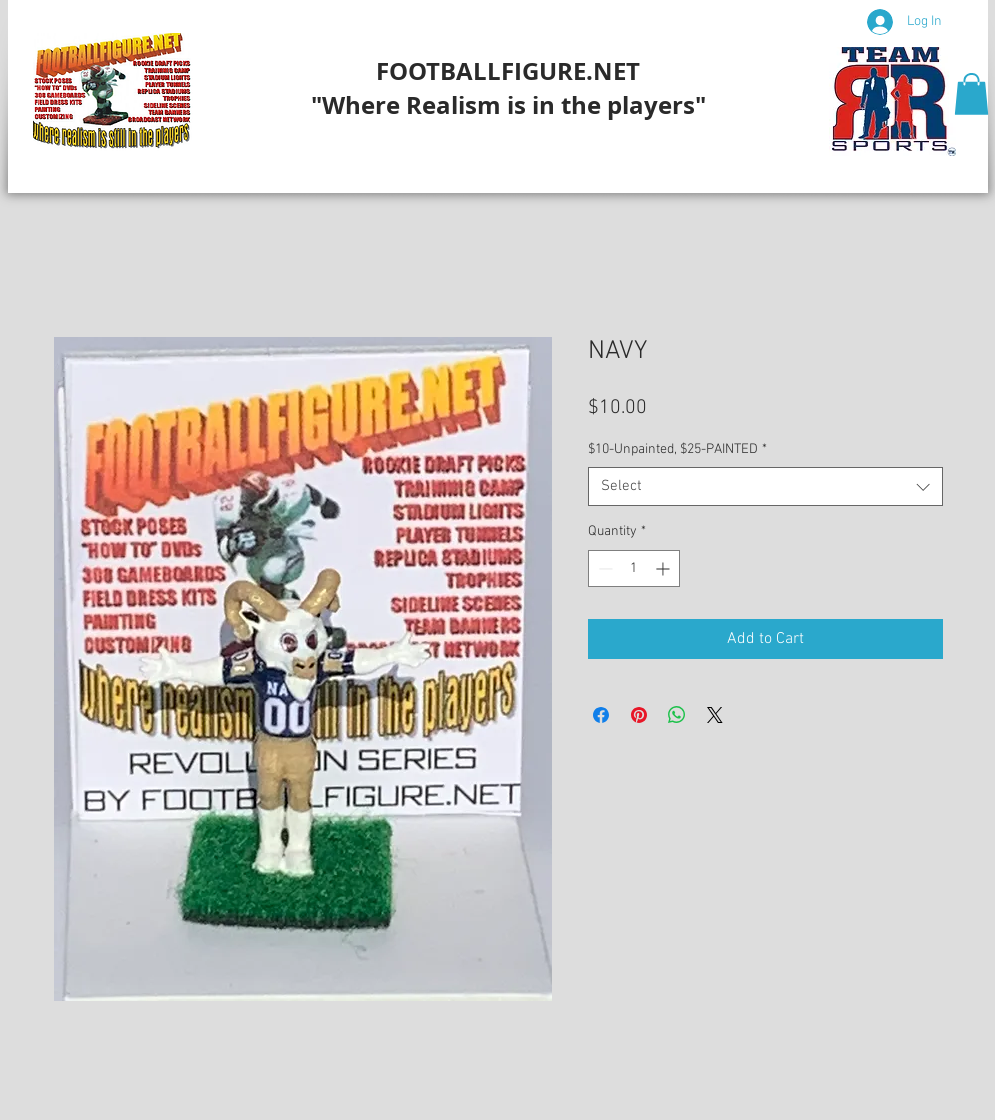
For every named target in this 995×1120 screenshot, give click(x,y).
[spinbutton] (634, 568)
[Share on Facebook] (601, 715)
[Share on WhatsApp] (677, 715)
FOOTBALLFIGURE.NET (508, 71)
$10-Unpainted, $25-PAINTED (677, 449)
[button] (971, 94)
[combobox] (765, 486)
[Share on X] (715, 715)
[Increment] (664, 568)
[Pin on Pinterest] (639, 715)
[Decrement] (603, 568)
